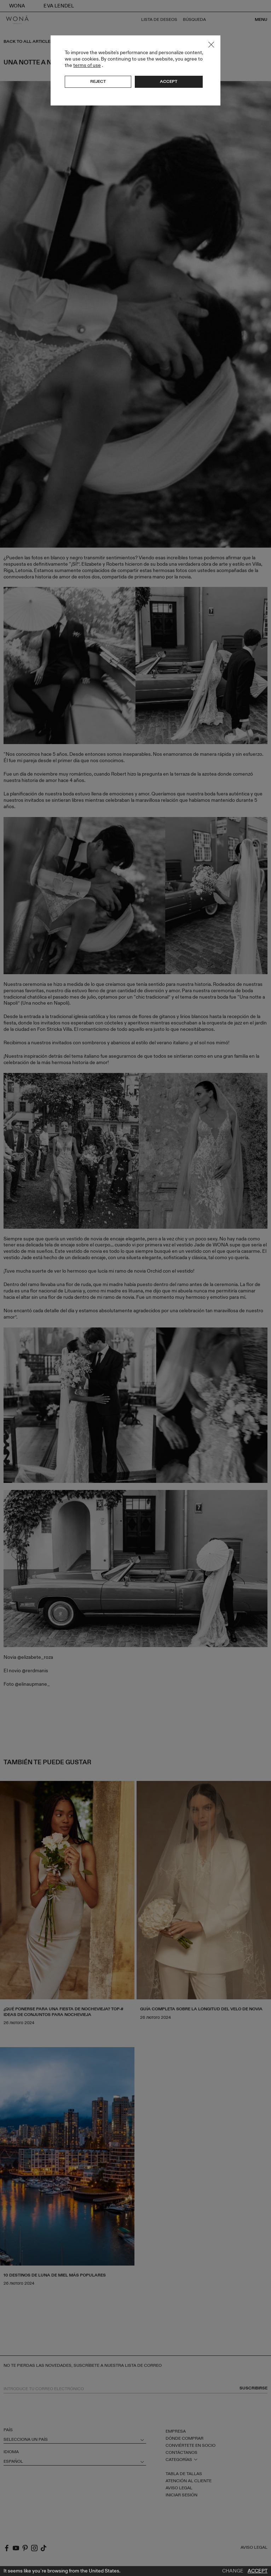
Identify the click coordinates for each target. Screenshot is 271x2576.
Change (232, 2571)
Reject (98, 81)
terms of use (87, 65)
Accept (257, 2571)
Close (211, 44)
